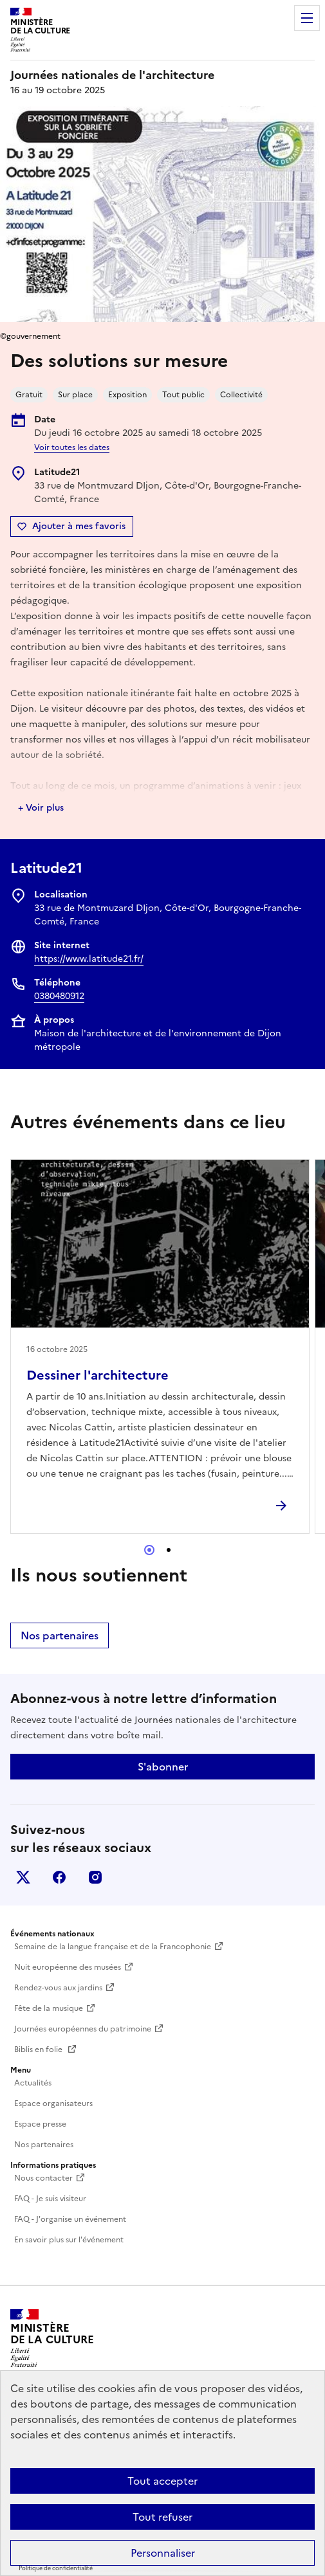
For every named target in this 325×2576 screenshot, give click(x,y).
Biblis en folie (39, 2049)
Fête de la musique (48, 2008)
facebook (59, 1877)
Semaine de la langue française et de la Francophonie (112, 1946)
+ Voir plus (41, 808)
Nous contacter (43, 2178)
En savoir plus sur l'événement (69, 2240)
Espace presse (40, 2124)
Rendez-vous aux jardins (58, 1988)
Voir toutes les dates (71, 447)
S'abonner (163, 1766)
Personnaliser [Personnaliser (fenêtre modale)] (163, 2553)
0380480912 (59, 996)
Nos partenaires (59, 1635)
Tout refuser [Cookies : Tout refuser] (162, 2517)
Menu (307, 18)
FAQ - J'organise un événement (70, 2219)
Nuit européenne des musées (67, 1967)
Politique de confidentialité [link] (56, 2568)
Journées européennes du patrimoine (82, 2029)
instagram (95, 1877)
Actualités (32, 2083)
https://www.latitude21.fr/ (89, 959)
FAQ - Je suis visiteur (50, 2198)
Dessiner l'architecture (97, 1375)
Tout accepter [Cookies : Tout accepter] (162, 2481)
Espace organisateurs (53, 2103)
